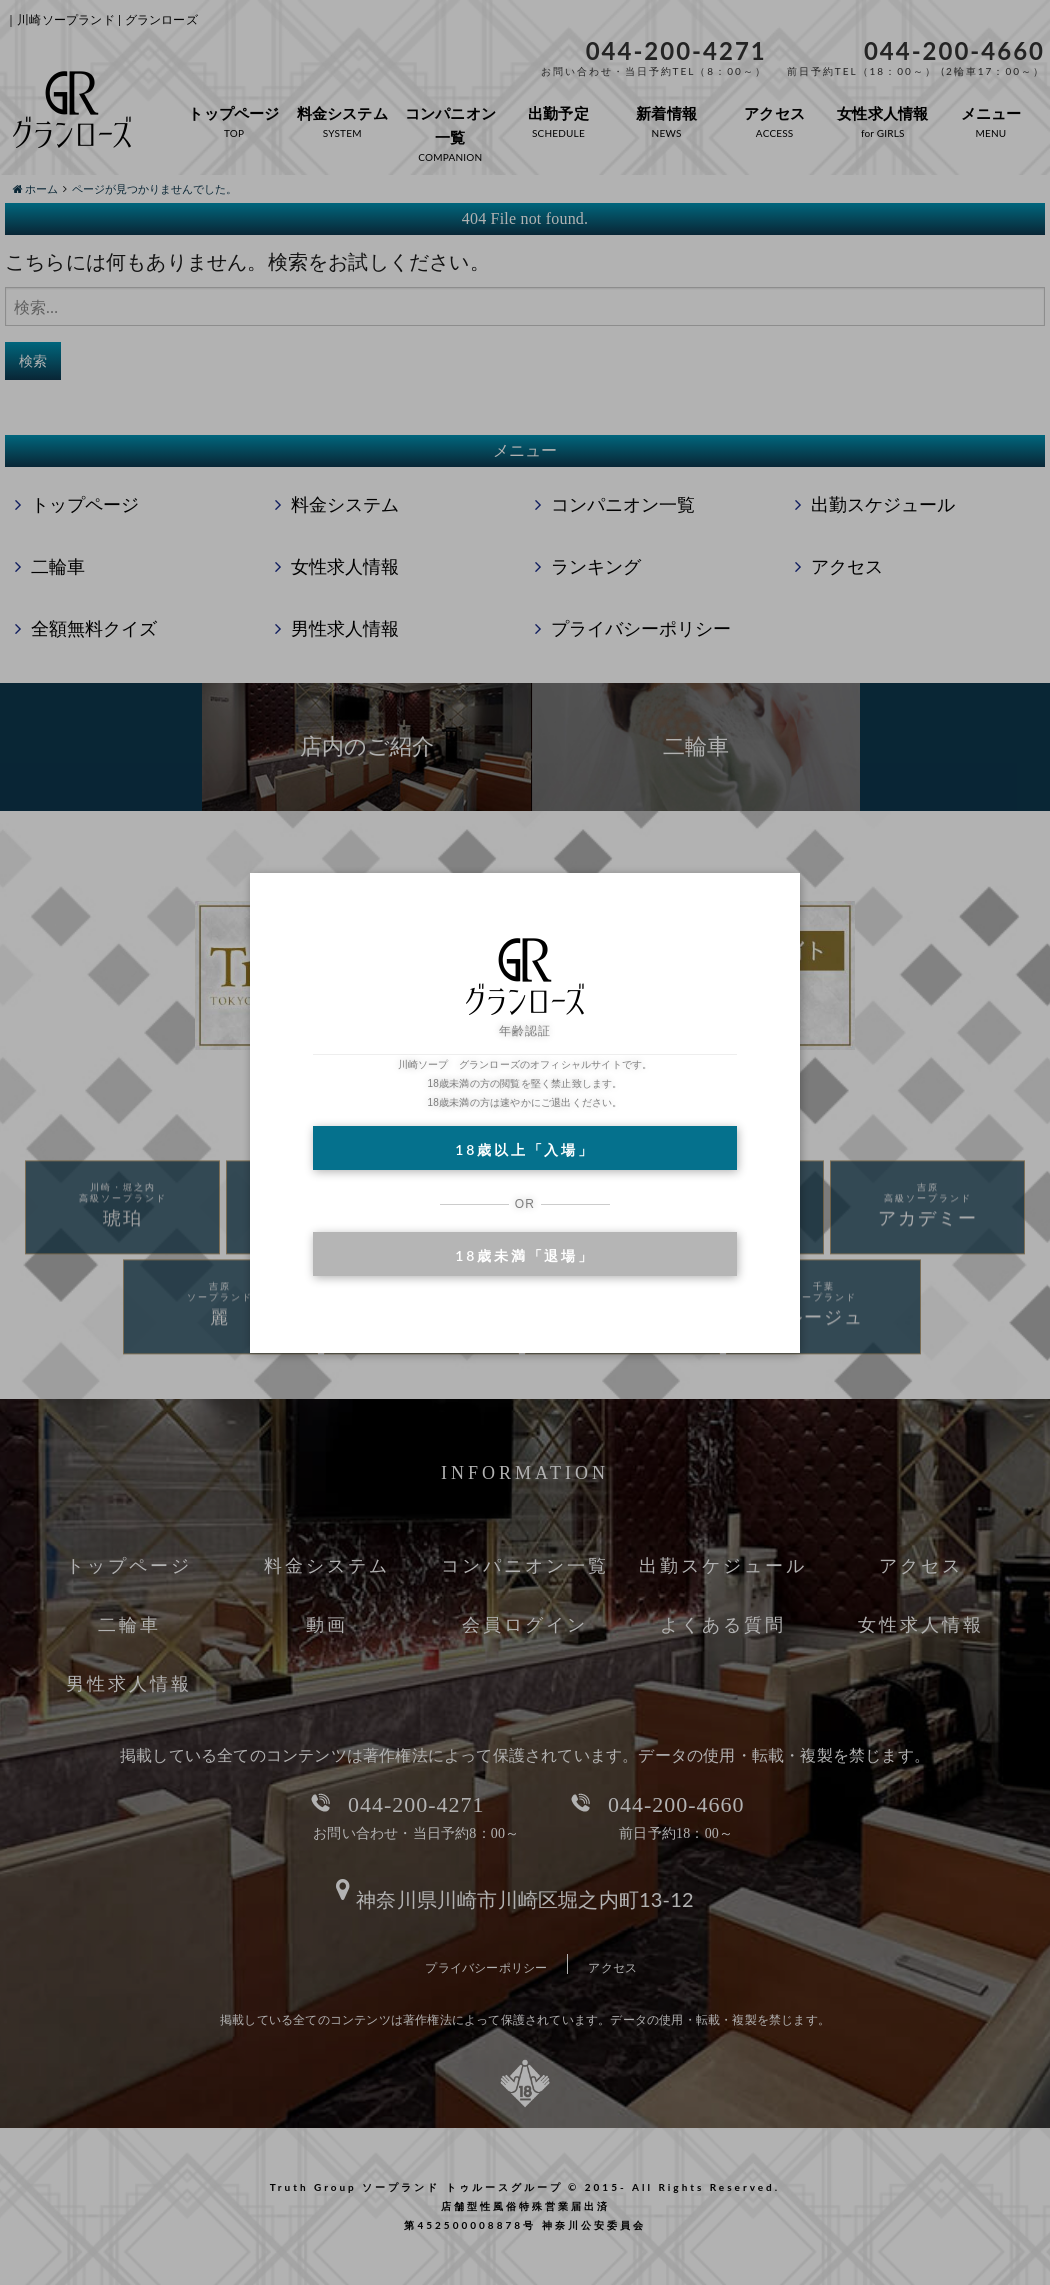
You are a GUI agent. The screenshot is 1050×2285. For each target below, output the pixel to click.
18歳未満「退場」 (524, 1255)
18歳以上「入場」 (524, 1149)
